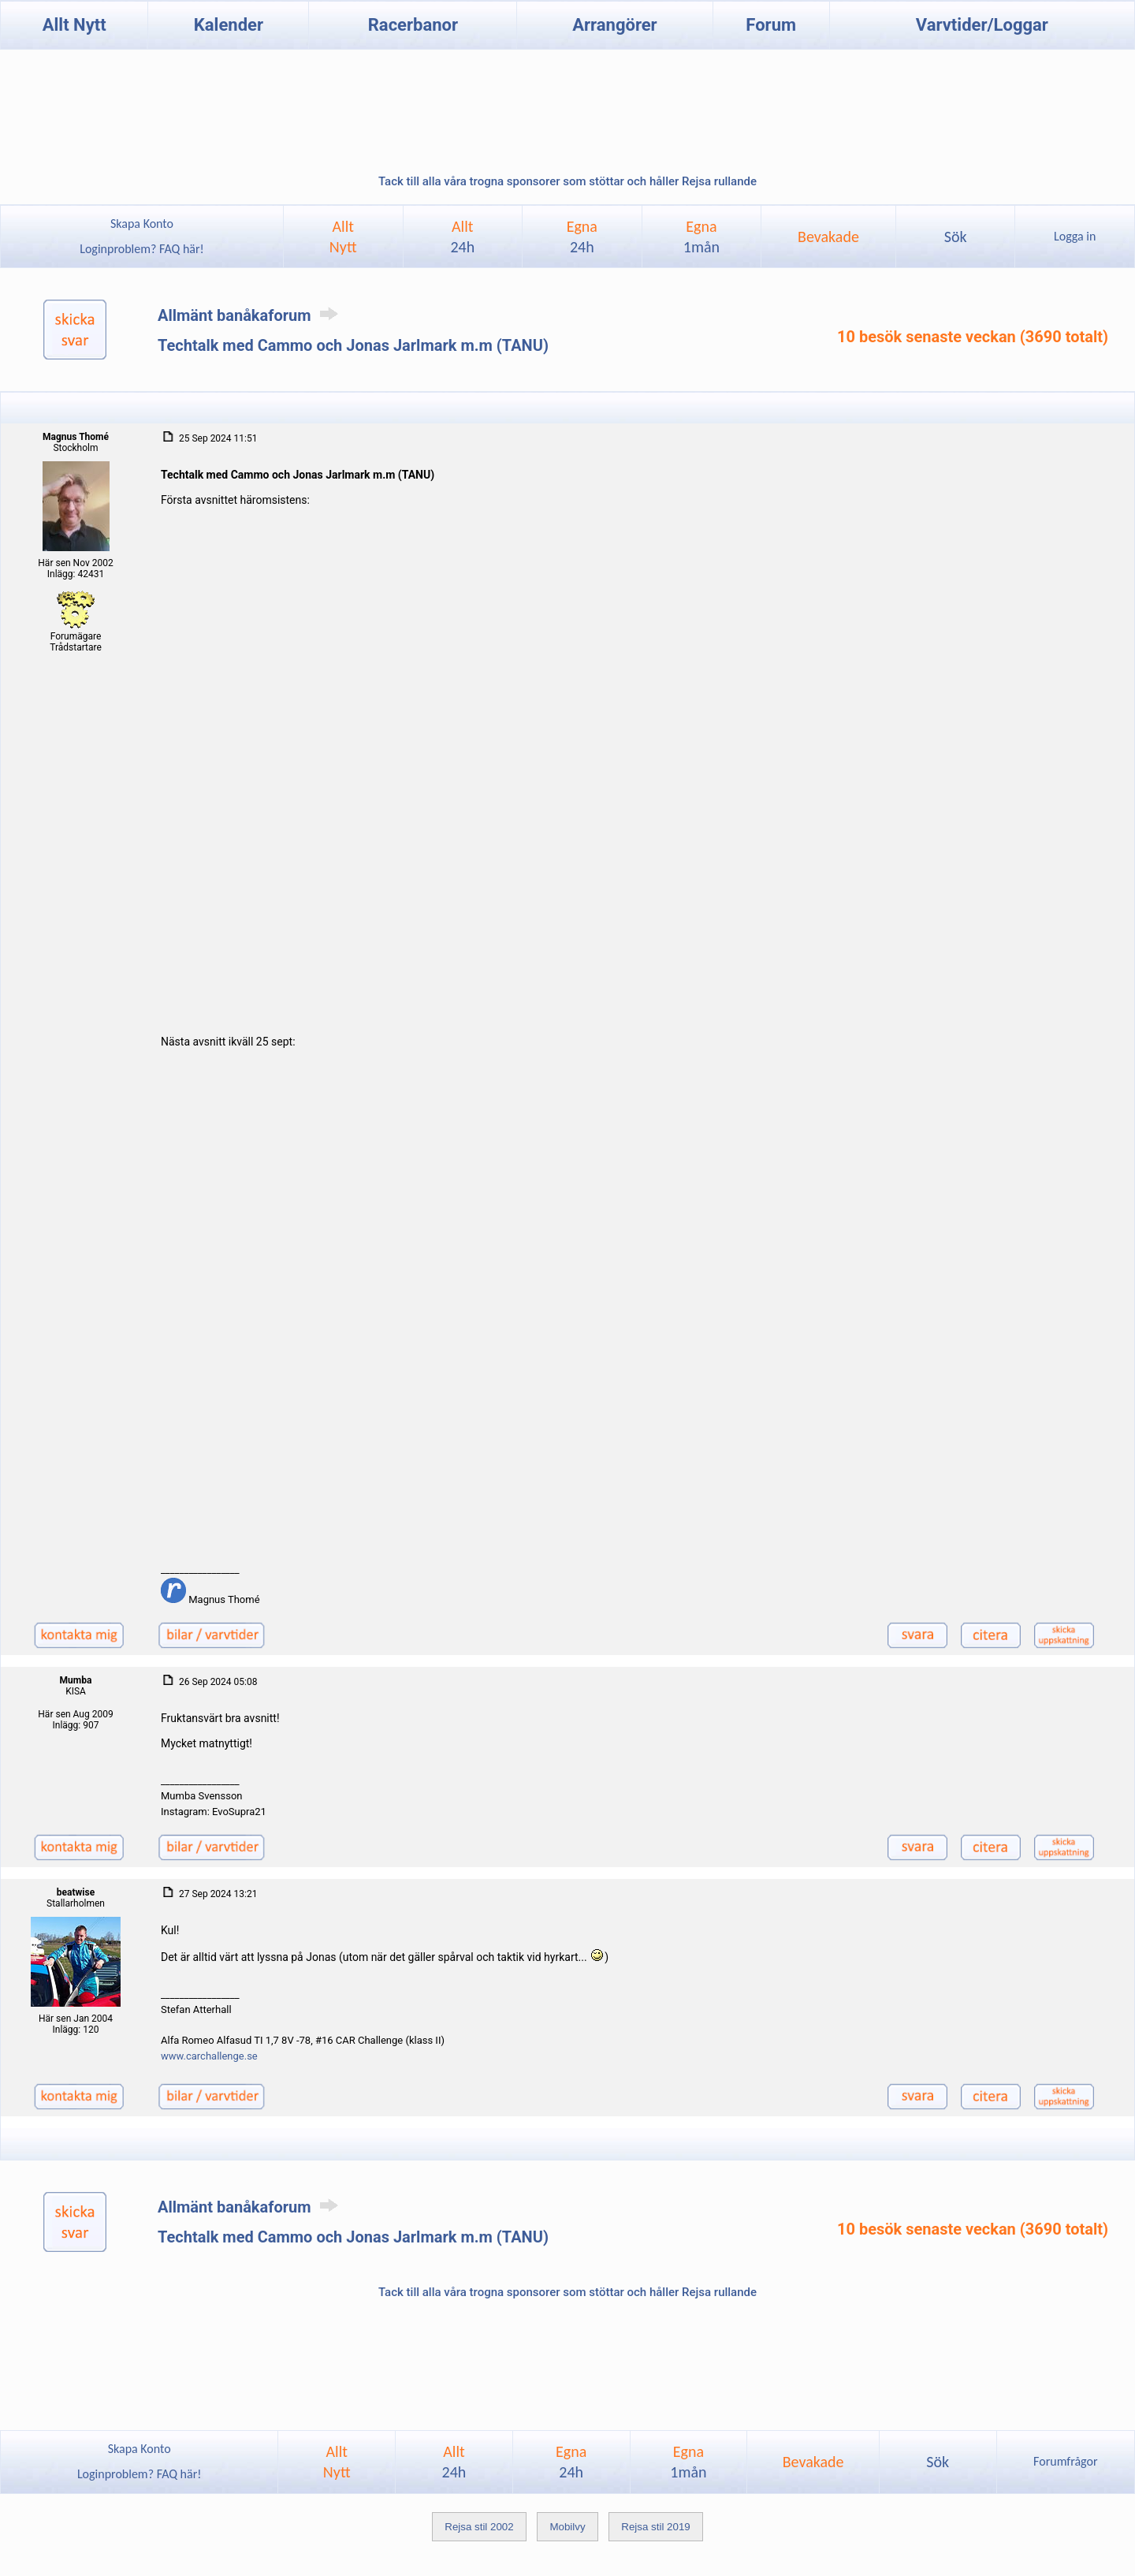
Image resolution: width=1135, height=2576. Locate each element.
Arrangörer (614, 25)
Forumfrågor (1065, 2461)
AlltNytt (343, 236)
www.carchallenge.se (209, 2056)
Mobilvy (567, 2527)
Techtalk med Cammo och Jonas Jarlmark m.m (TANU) (353, 345)
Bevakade (828, 236)
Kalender (228, 25)
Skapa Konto (141, 223)
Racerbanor (413, 25)
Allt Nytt (74, 25)
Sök (955, 236)
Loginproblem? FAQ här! (142, 248)
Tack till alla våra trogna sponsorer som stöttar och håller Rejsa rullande (567, 181)
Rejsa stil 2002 (479, 2527)
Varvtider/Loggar (982, 25)
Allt (462, 236)
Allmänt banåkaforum (251, 315)
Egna (582, 236)
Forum (771, 25)
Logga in (1075, 236)
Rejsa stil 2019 (655, 2527)
